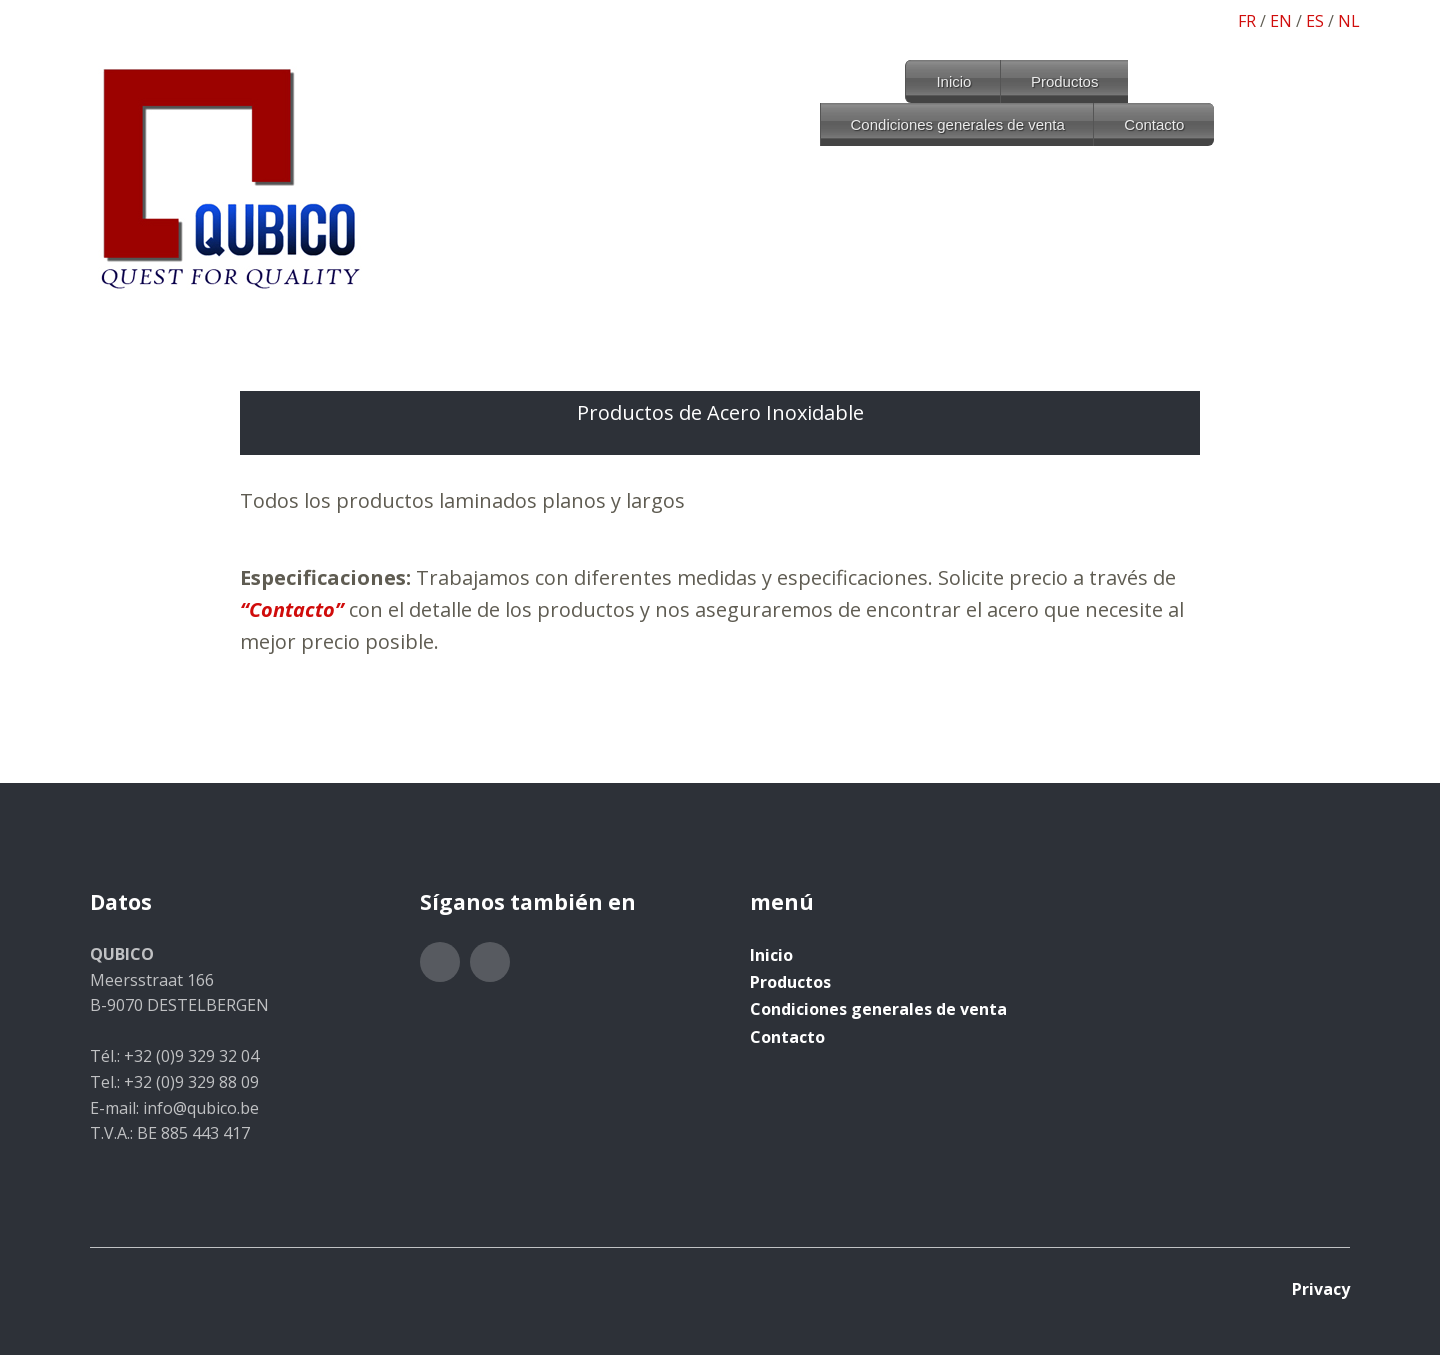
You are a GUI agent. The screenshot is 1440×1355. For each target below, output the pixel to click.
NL (1349, 21)
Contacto (1154, 124)
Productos (1065, 81)
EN (1281, 21)
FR (1247, 21)
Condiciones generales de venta (958, 124)
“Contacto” (292, 609)
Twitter (440, 962)
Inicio (953, 81)
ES (1315, 21)
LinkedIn (490, 962)
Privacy (1321, 1289)
